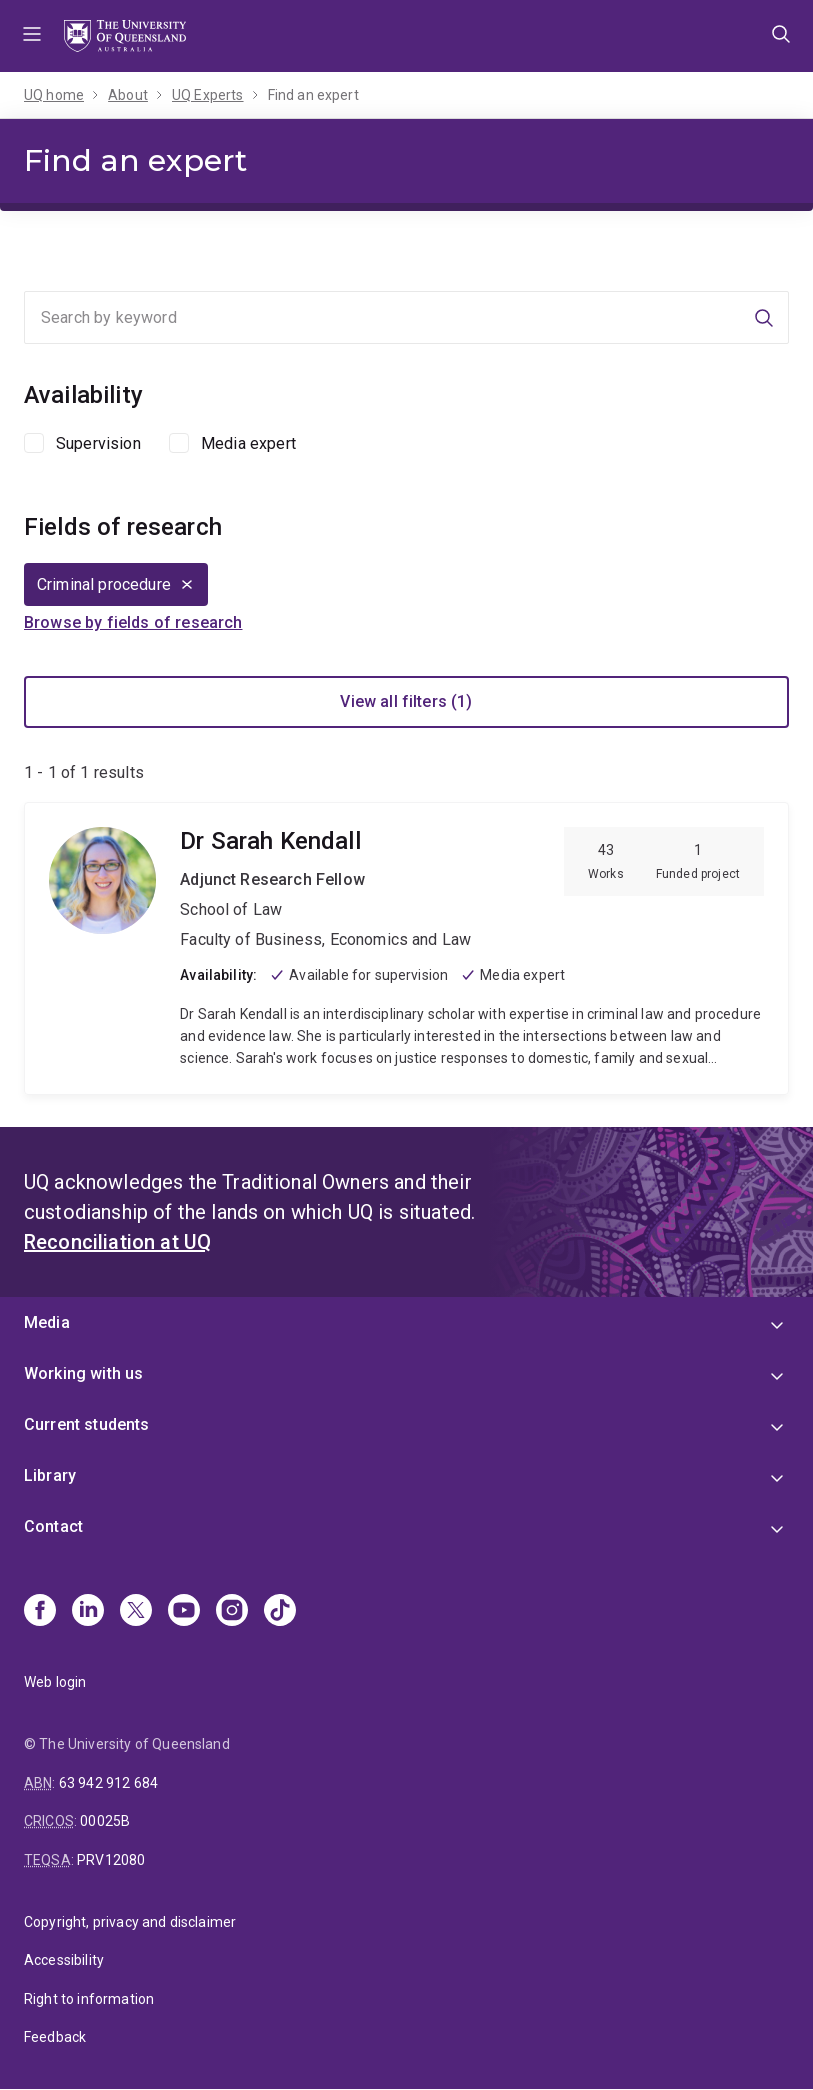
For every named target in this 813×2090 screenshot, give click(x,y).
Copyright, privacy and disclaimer (130, 1922)
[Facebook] (40, 1612)
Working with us (83, 1373)
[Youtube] (184, 1612)
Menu (32, 36)
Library (50, 1475)
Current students (87, 1424)
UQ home (54, 95)
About (128, 95)
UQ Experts (208, 95)
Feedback (55, 2037)
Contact (53, 1526)
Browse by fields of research (133, 622)
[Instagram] (232, 1612)
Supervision (98, 443)
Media (47, 1322)
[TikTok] (280, 1612)
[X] (136, 1612)
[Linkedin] (88, 1612)
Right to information (89, 1999)
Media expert (248, 443)
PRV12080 (111, 1860)
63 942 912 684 (108, 1783)
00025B (105, 1821)
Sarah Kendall (406, 948)
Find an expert (313, 95)
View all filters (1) (406, 701)
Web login (55, 1682)
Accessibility (64, 1960)
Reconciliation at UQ (117, 1242)
